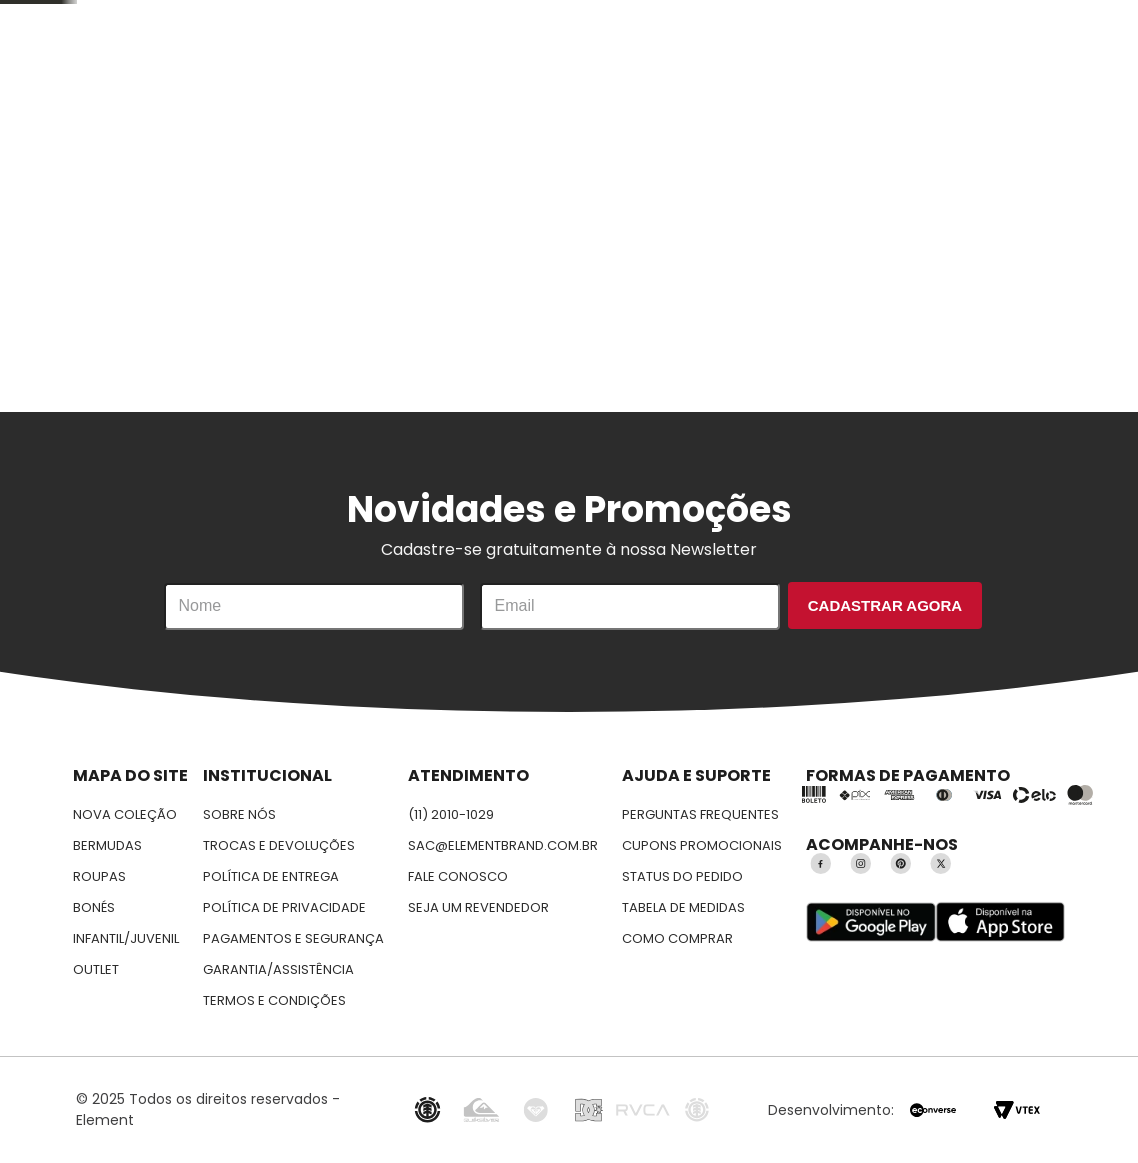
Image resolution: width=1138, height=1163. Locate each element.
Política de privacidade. (544, 966)
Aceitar (958, 941)
